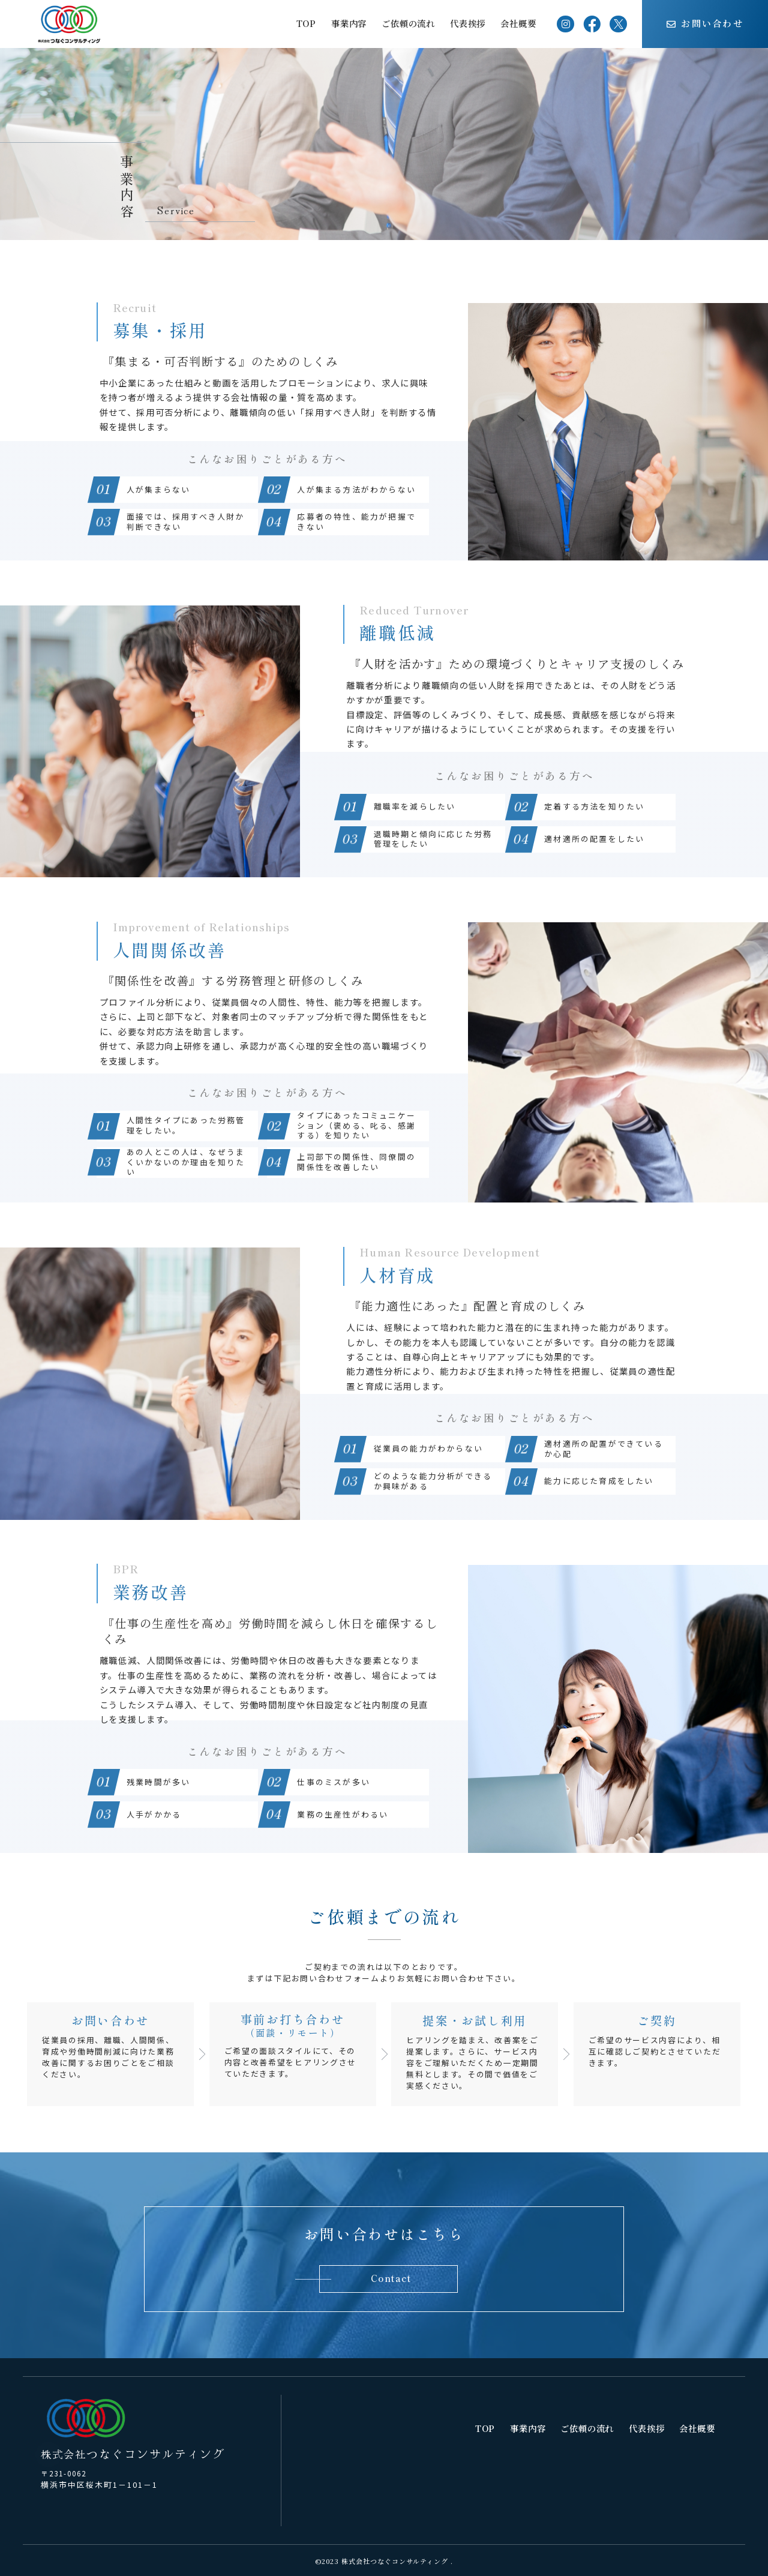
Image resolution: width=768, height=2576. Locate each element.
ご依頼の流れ (408, 23)
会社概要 (518, 23)
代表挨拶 (467, 23)
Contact (391, 2278)
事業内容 (349, 23)
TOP (306, 23)
